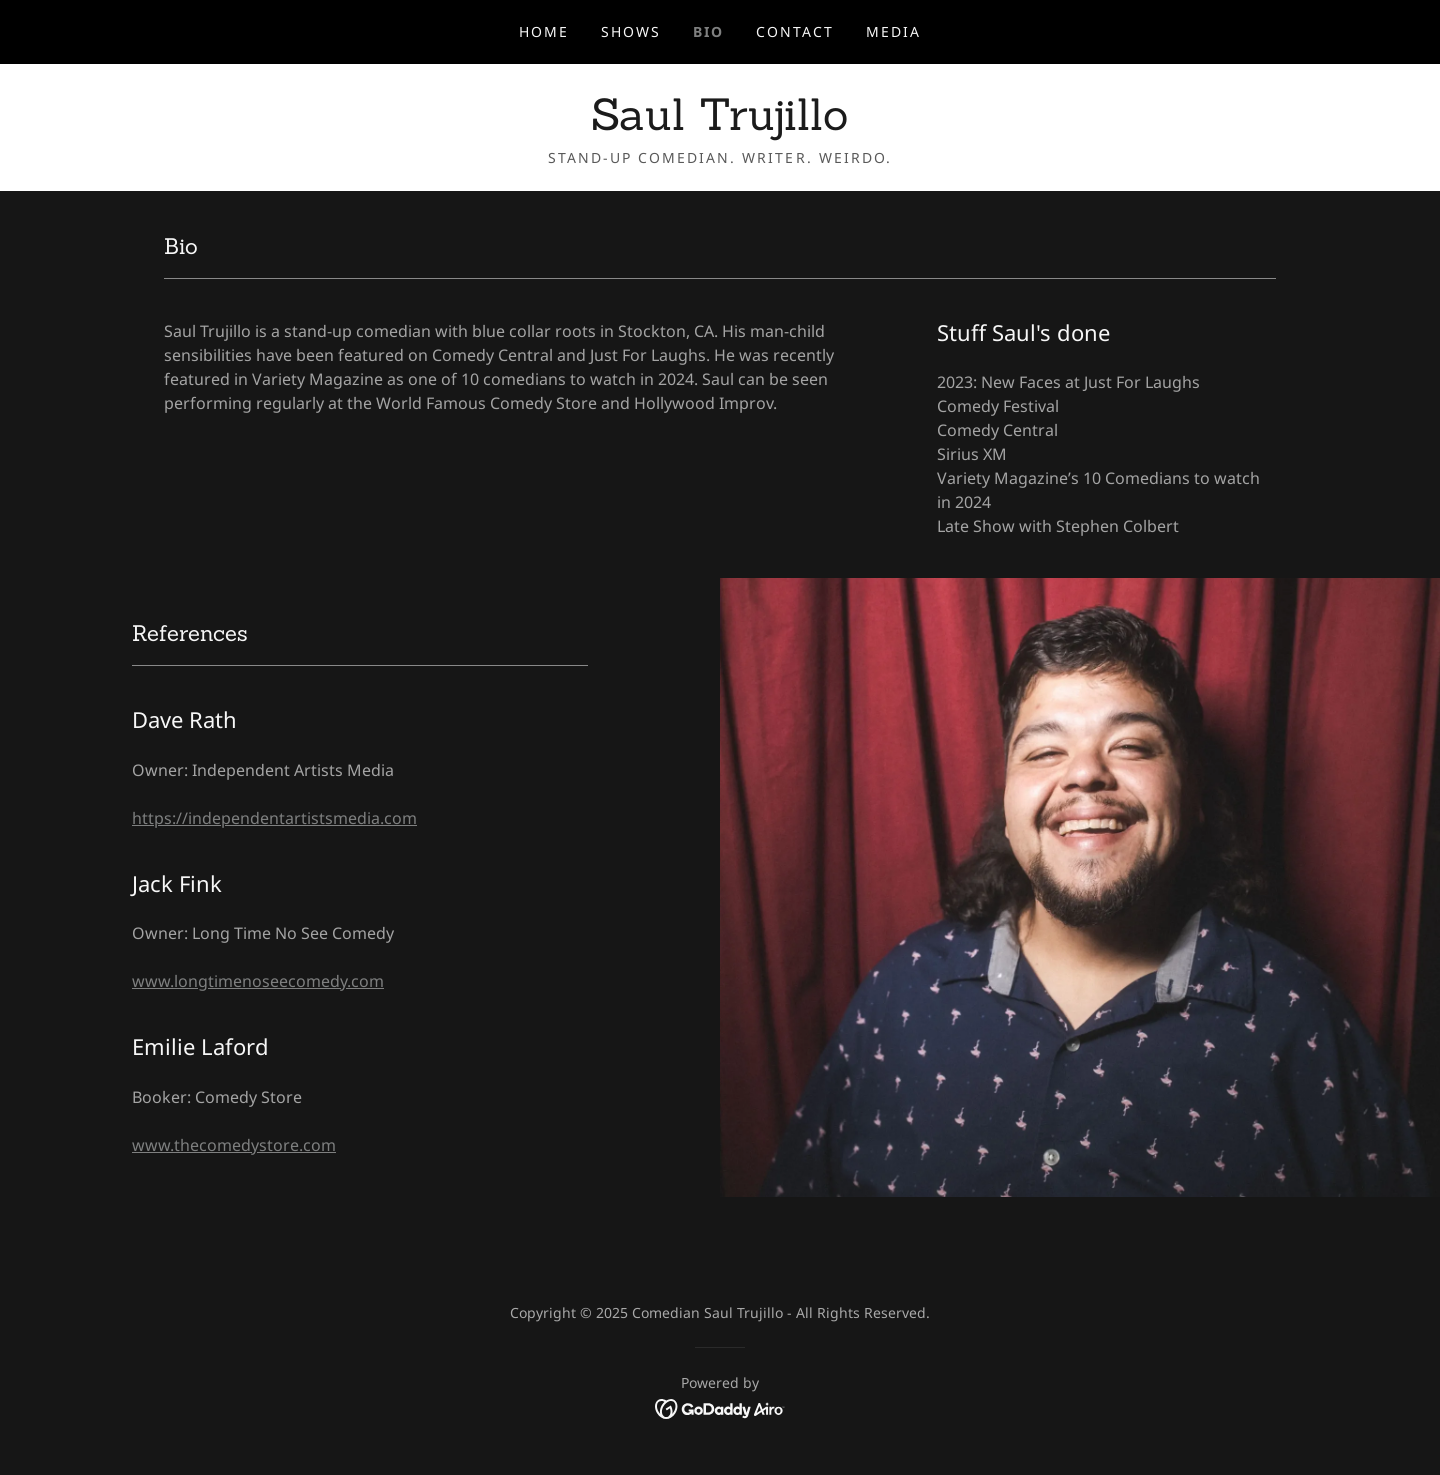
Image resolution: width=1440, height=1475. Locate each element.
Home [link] (544, 31)
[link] (719, 124)
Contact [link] (795, 31)
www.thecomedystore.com (234, 1145)
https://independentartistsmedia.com (274, 818)
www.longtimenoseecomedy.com (258, 981)
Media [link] (893, 31)
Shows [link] (631, 31)
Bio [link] (708, 31)
